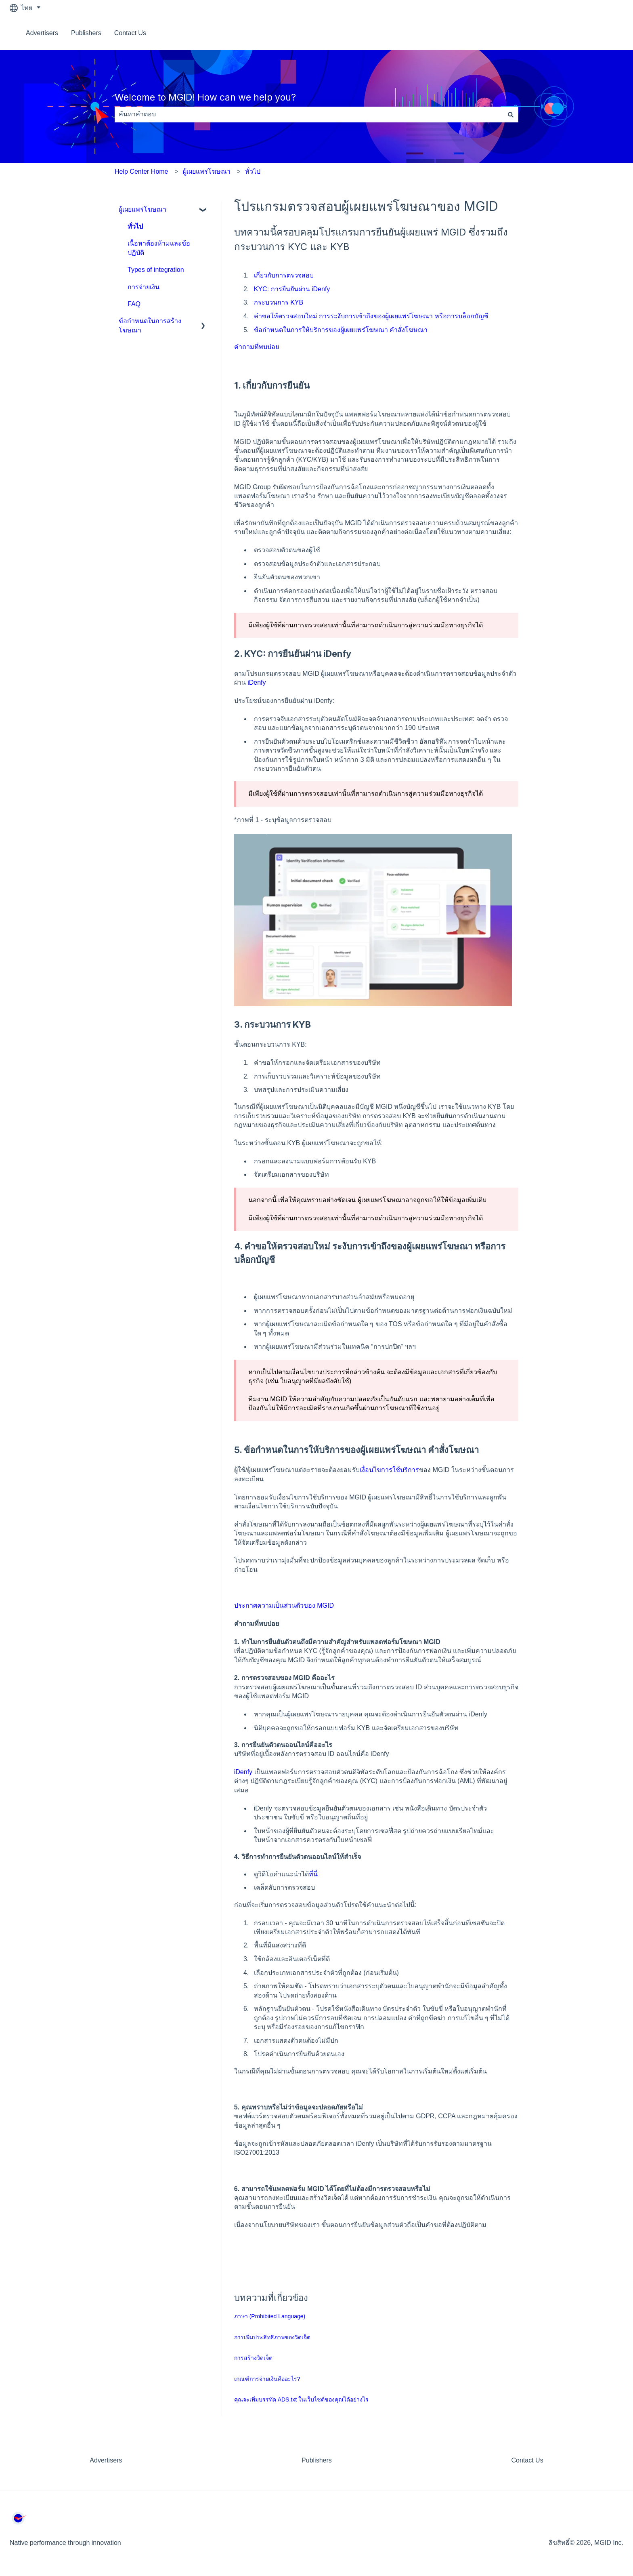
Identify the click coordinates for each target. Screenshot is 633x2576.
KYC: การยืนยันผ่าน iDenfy (292, 289)
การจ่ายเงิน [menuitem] (143, 287)
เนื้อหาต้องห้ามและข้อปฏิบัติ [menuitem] (159, 248)
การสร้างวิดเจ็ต (253, 2358)
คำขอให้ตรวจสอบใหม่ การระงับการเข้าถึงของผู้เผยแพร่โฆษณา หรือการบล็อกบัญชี (371, 316)
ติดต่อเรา (602, 32)
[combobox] (309, 114)
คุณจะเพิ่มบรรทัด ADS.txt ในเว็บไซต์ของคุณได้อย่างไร (301, 2399)
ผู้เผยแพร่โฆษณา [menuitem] (142, 209)
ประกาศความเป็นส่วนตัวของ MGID (284, 1605)
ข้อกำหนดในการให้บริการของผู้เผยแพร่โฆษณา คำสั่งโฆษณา (341, 329)
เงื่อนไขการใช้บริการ (389, 1469)
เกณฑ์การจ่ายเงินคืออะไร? (267, 2379)
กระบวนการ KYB (278, 302)
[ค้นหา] (510, 114)
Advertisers (42, 32)
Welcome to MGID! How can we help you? (205, 97)
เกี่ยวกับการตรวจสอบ (284, 275)
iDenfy (256, 682)
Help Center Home (141, 171)
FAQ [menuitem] (134, 304)
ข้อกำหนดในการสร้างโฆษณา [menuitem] (150, 325)
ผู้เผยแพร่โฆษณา (207, 171)
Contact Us (130, 32)
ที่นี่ (313, 1874)
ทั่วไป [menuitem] (135, 226)
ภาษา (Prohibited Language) (269, 2316)
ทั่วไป (252, 171)
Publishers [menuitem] (317, 2460)
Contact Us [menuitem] (527, 2460)
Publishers (86, 32)
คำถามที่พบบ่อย (256, 346)
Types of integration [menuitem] (156, 269)
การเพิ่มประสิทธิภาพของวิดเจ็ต (272, 2337)
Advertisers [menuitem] (106, 2460)
